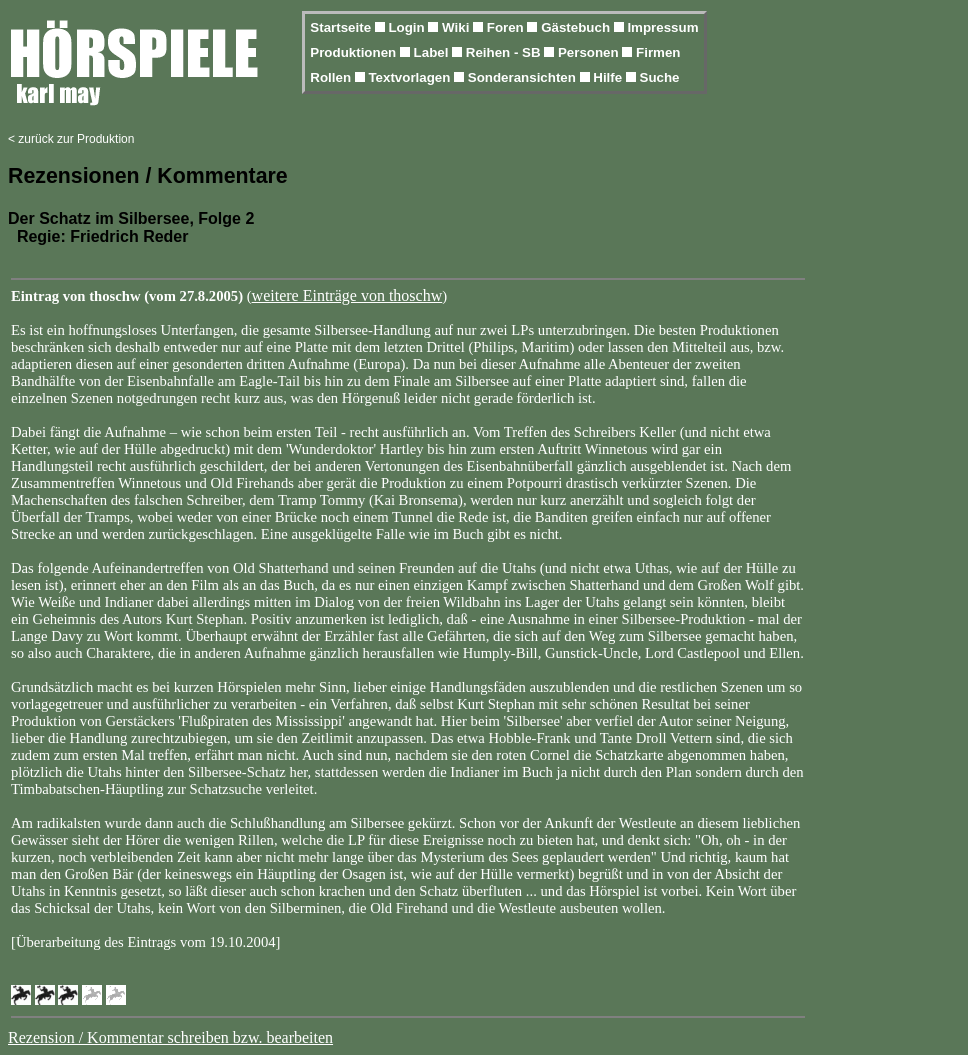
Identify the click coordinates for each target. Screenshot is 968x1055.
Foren (507, 27)
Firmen (658, 52)
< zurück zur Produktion (71, 139)
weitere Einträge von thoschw (347, 295)
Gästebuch (577, 27)
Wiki (457, 27)
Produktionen (355, 52)
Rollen (332, 77)
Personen (590, 52)
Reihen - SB (505, 52)
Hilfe (609, 77)
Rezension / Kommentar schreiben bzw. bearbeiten (170, 1037)
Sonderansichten (524, 77)
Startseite (342, 27)
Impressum (662, 27)
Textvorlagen (411, 77)
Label (433, 52)
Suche (660, 77)
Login (408, 27)
